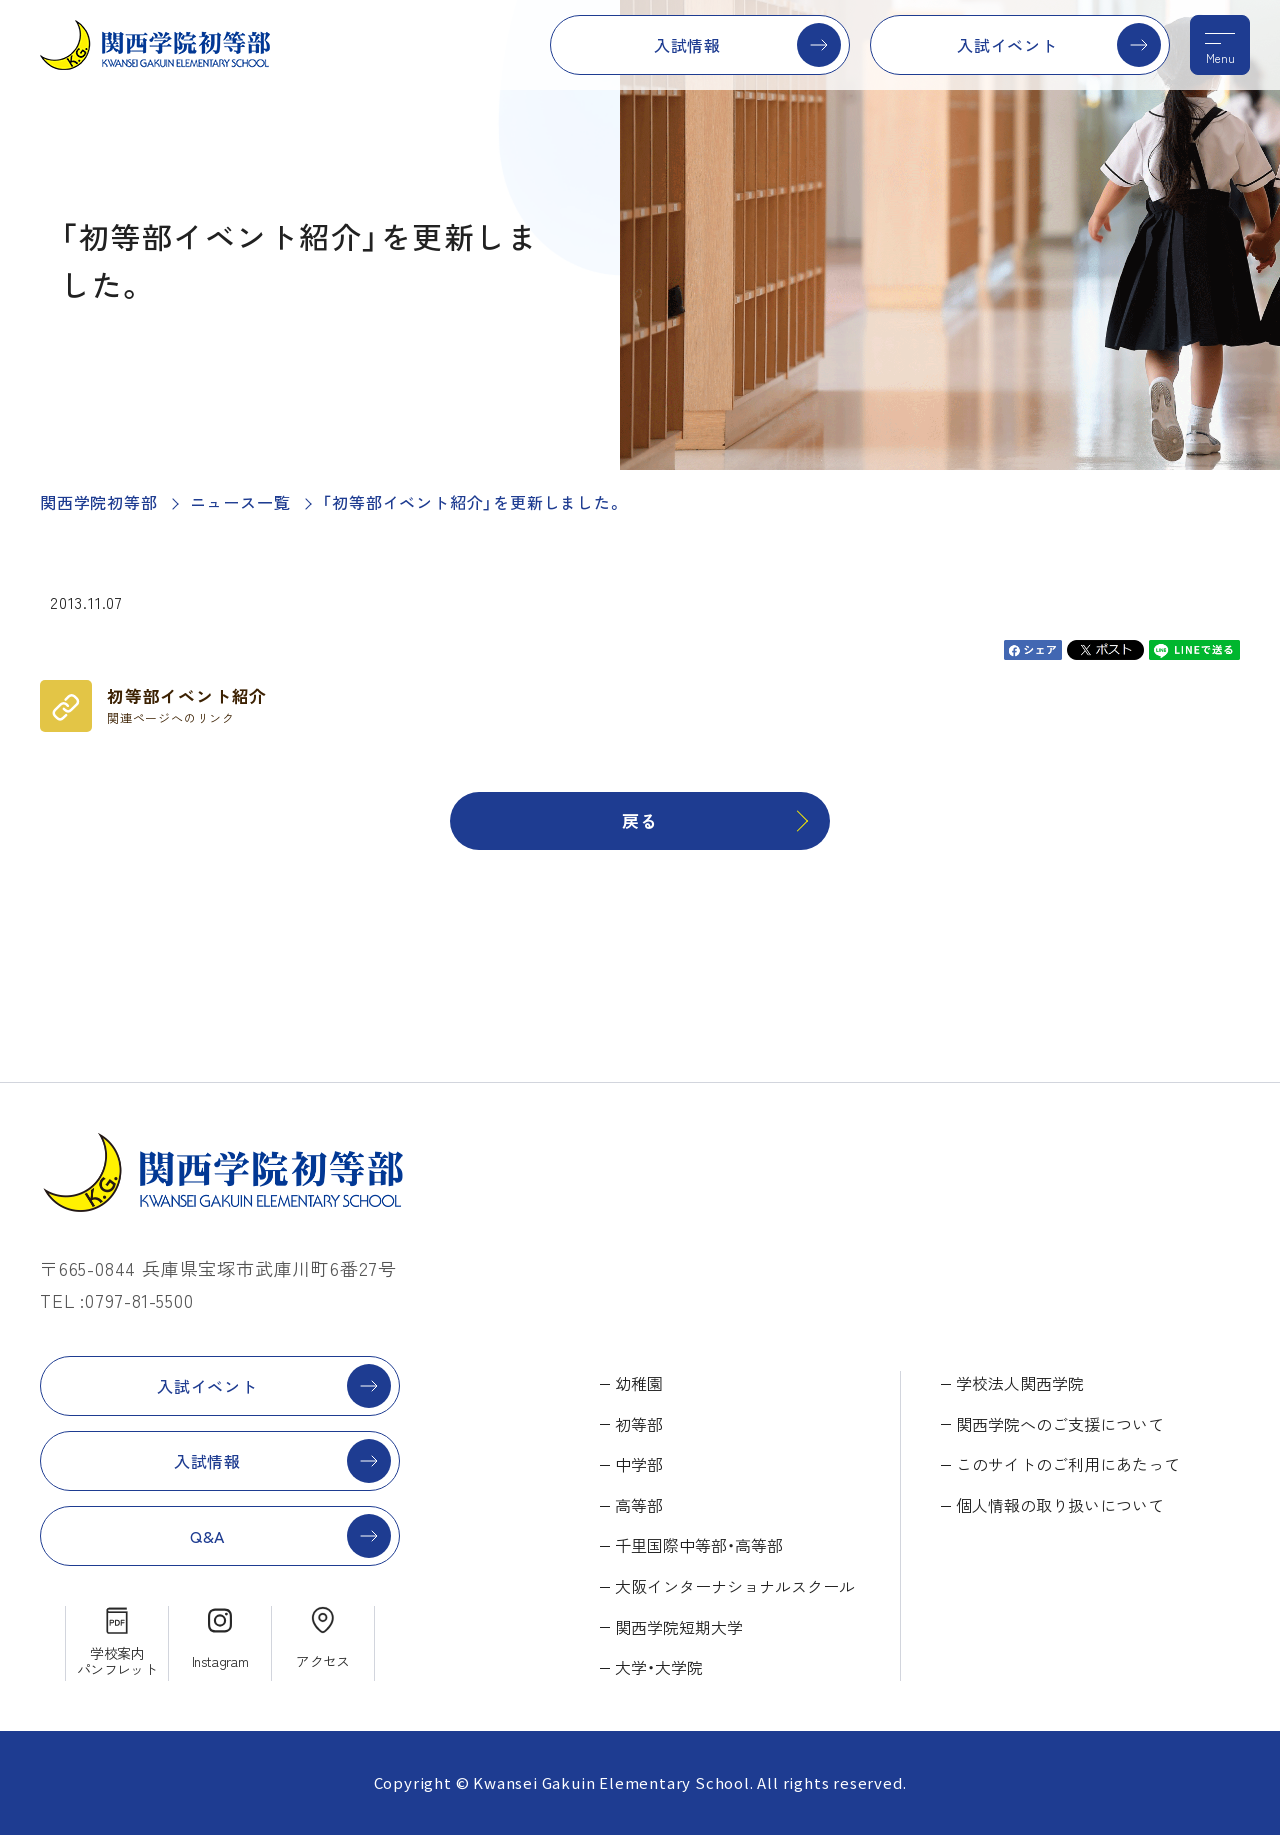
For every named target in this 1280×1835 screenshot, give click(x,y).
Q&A (207, 1536)
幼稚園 (639, 1383)
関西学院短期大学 (679, 1627)
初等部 (639, 1424)
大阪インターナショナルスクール (735, 1586)
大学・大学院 (659, 1667)
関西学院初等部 (99, 502)
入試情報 (687, 45)
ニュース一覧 (240, 502)
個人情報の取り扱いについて (1060, 1505)
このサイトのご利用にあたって (1068, 1464)
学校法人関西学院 (1020, 1383)
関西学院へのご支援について (1060, 1424)
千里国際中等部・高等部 (699, 1545)
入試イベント (1007, 45)
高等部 (639, 1505)
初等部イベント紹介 (187, 705)
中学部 (639, 1464)
